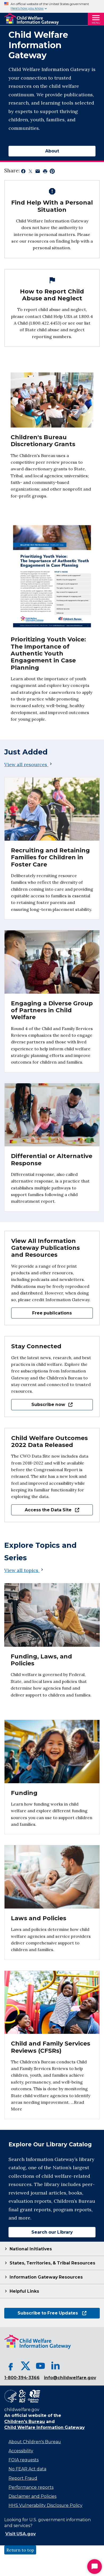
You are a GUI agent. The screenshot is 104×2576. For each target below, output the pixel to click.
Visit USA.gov (20, 2533)
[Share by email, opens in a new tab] (37, 172)
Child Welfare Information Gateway (44, 2427)
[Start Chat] (94, 2566)
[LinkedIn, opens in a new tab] (55, 2365)
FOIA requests (24, 2459)
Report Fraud (23, 2478)
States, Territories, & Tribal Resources (52, 2263)
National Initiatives (31, 2248)
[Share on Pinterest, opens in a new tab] (52, 172)
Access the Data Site (45, 1509)
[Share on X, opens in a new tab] (30, 172)
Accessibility (21, 2450)
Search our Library (41, 2232)
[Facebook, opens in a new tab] (10, 2365)
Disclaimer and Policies (32, 2496)
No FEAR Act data (27, 2468)
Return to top (20, 2550)
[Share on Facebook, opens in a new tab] (23, 172)
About (52, 151)
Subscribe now (42, 1404)
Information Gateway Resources (46, 2277)
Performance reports (31, 2487)
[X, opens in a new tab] (25, 2365)
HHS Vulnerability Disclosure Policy (45, 2505)
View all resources (28, 764)
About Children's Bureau (35, 2441)
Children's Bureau (24, 2421)
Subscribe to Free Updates (45, 2313)
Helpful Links (24, 2291)
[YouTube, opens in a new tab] (40, 2365)
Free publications (52, 1313)
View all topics (24, 1570)
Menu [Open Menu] (96, 22)
